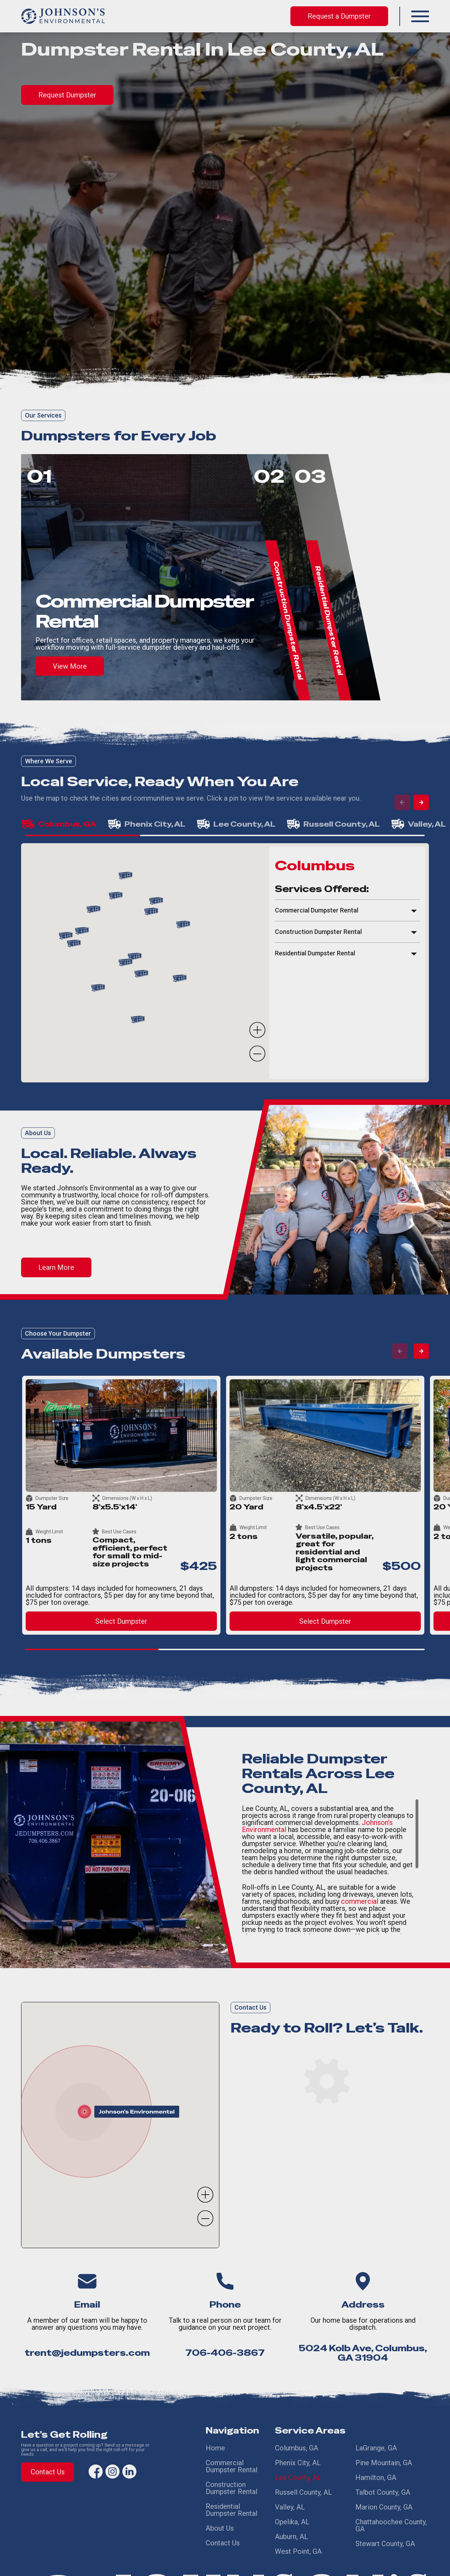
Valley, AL (290, 2498)
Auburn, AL (291, 2523)
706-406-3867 (225, 2352)
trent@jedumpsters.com (87, 2352)
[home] (63, 16)
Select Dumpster (121, 1621)
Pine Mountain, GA (383, 2460)
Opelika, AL (292, 2511)
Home (215, 2447)
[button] (420, 16)
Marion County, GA (383, 2498)
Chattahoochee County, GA (391, 2514)
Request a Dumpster (339, 16)
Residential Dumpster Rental (231, 2503)
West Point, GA (298, 2536)
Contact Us (48, 2472)
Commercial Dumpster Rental (231, 2463)
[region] (347, 963)
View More (70, 666)
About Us (220, 2519)
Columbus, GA (296, 2447)
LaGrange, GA (376, 2447)
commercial (359, 1901)
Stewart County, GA (385, 2530)
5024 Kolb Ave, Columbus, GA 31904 (362, 2353)
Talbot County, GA (382, 2485)
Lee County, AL (298, 2473)
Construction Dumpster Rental (231, 2483)
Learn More (56, 1267)
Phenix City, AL (298, 2460)
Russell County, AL (303, 2485)
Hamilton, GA (375, 2473)
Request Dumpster (67, 95)
